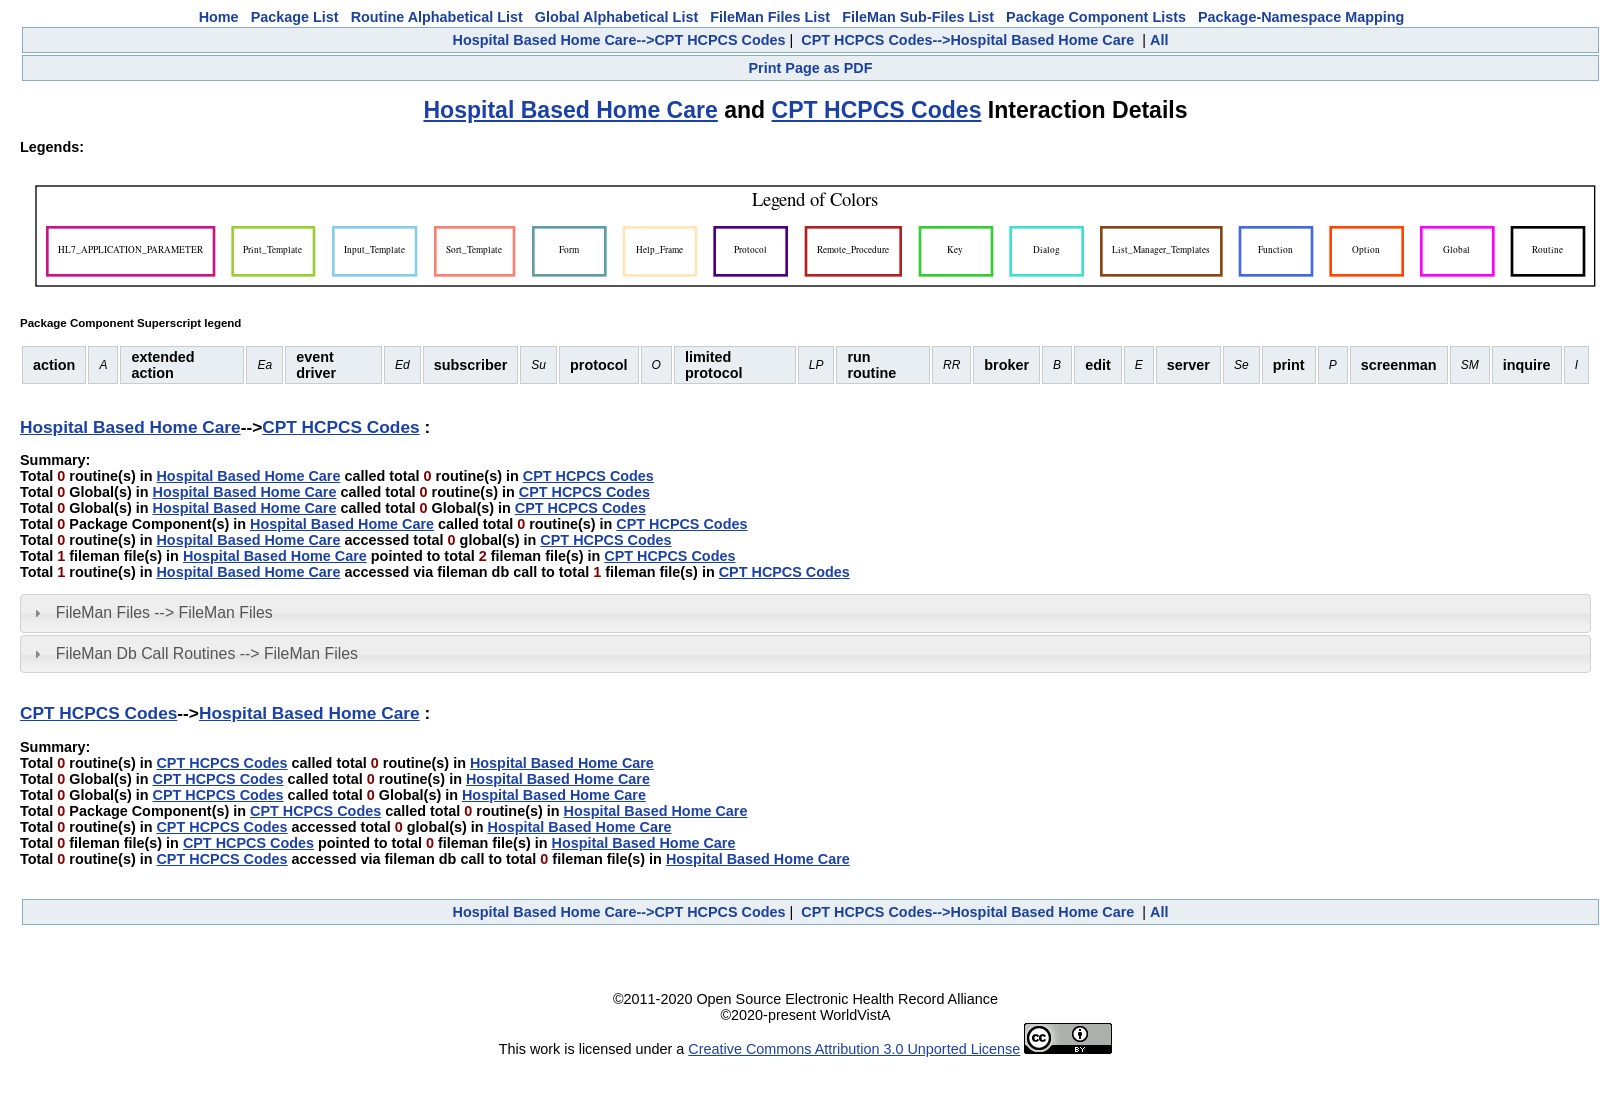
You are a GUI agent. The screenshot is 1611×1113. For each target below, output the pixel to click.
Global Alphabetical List (616, 17)
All (1159, 40)
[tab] (805, 613)
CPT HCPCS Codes (877, 110)
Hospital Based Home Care (570, 110)
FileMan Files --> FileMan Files (164, 612)
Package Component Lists (1096, 17)
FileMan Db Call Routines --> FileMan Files (207, 653)
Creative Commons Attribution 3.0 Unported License (854, 1049)
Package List (295, 17)
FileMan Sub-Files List (918, 17)
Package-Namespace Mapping (1301, 17)
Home (219, 17)
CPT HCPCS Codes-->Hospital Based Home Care (967, 40)
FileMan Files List (770, 17)
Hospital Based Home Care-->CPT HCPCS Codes (619, 40)
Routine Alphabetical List (437, 17)
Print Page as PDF (811, 68)
